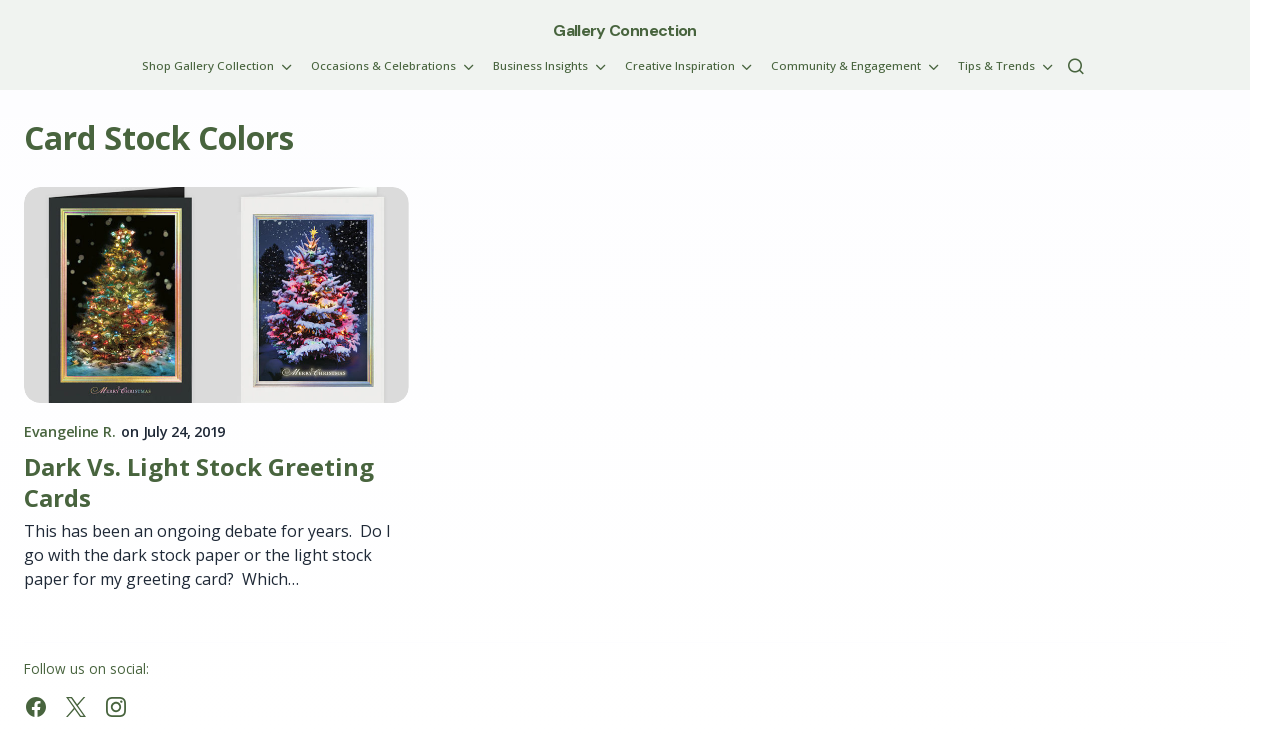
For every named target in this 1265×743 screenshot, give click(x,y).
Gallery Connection (624, 30)
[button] (1076, 66)
